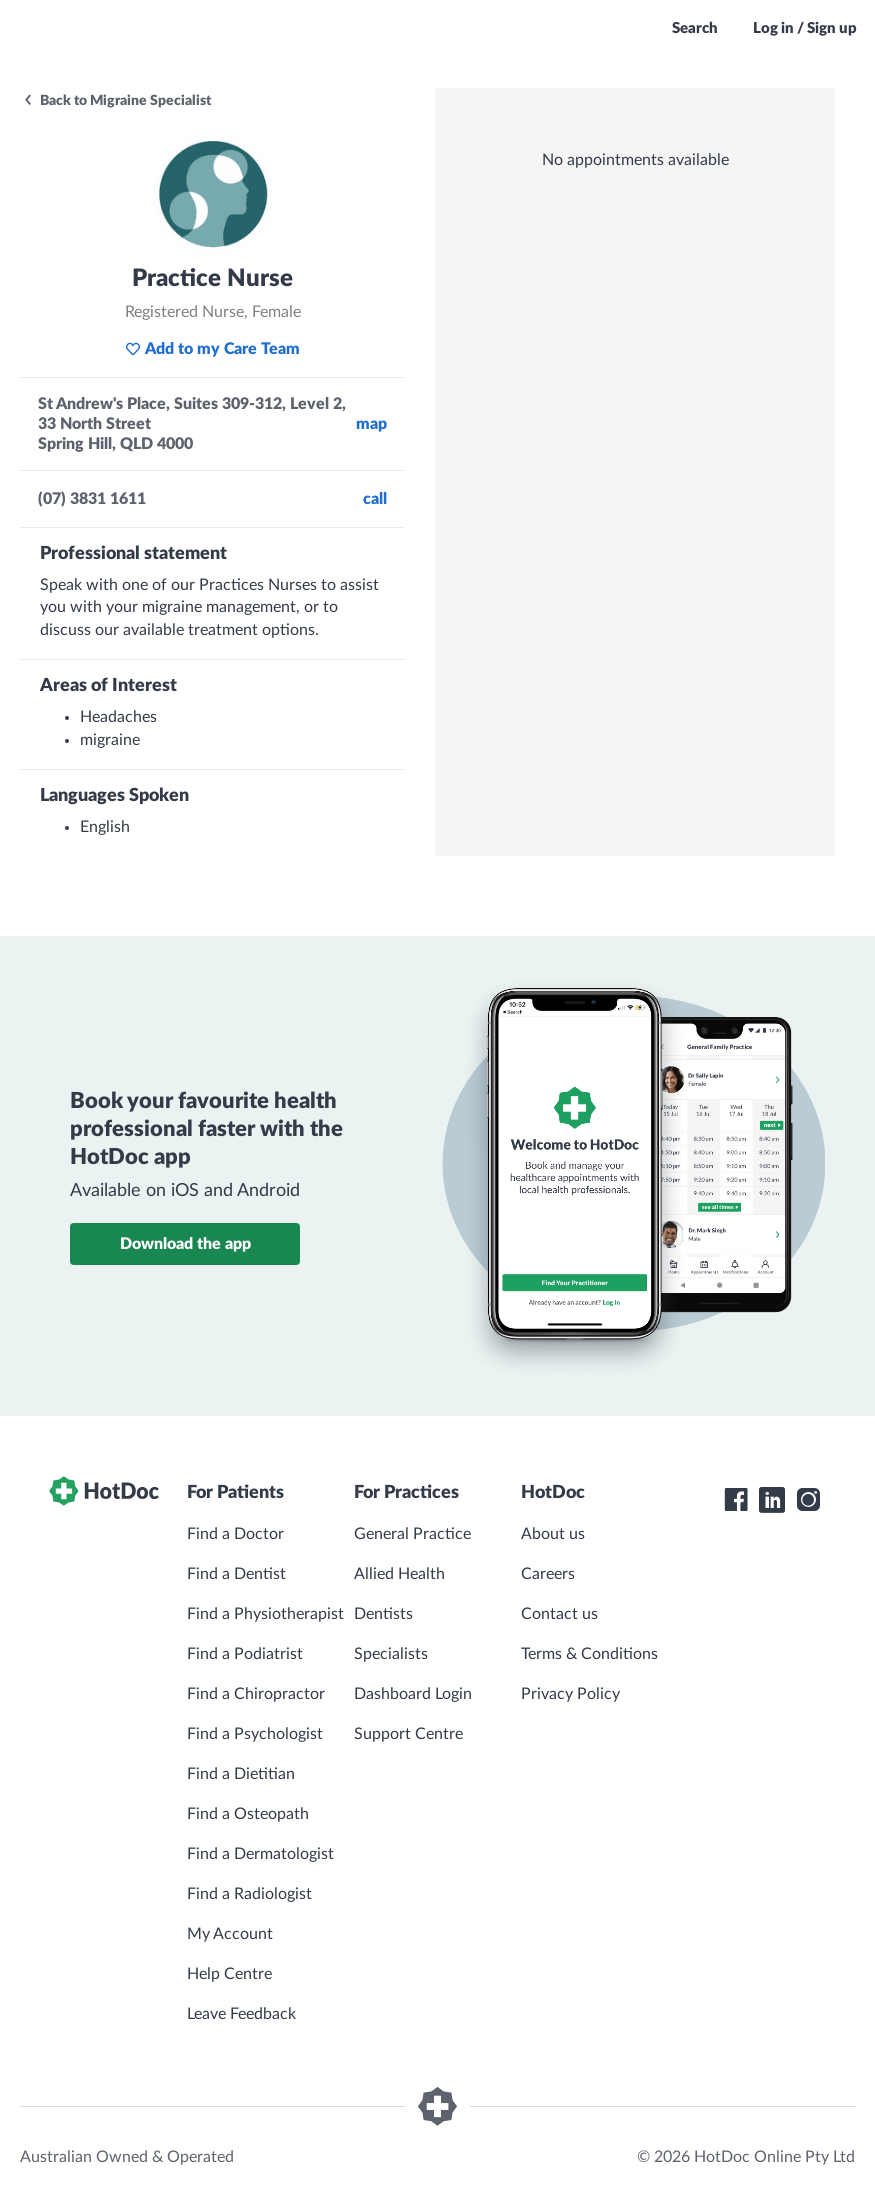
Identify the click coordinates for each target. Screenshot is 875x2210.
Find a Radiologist (249, 1894)
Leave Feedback (241, 2014)
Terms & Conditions (589, 1654)
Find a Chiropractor (256, 1694)
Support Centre (408, 1734)
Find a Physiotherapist (265, 1614)
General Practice (412, 1534)
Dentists (383, 1614)
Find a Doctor (235, 1534)
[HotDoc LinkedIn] (772, 1500)
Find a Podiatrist (245, 1654)
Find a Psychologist (255, 1734)
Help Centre (229, 1974)
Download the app (185, 1244)
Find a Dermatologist (260, 1854)
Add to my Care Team (212, 349)
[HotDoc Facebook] (736, 1500)
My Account (230, 1934)
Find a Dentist (236, 1574)
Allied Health (399, 1574)
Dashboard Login (413, 1694)
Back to (116, 101)
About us (553, 1534)
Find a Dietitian (241, 1774)
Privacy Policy (570, 1694)
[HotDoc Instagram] (808, 1500)
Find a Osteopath (248, 1814)
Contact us (559, 1614)
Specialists (391, 1654)
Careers (548, 1574)
